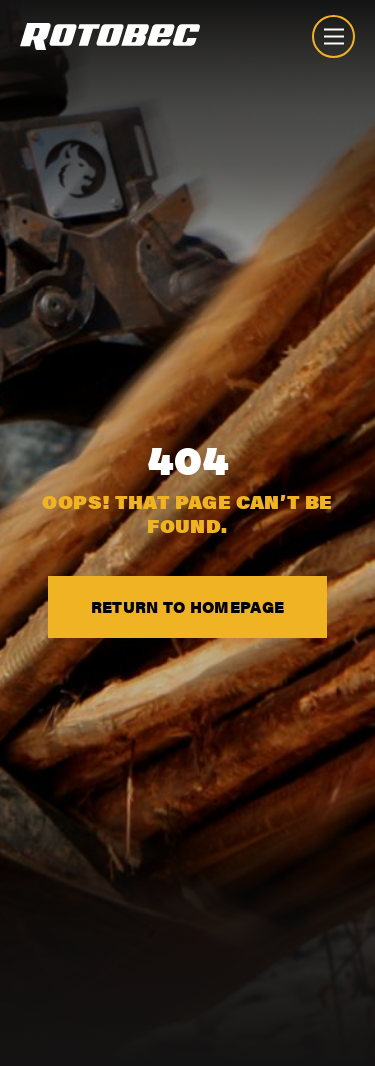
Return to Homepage (188, 606)
